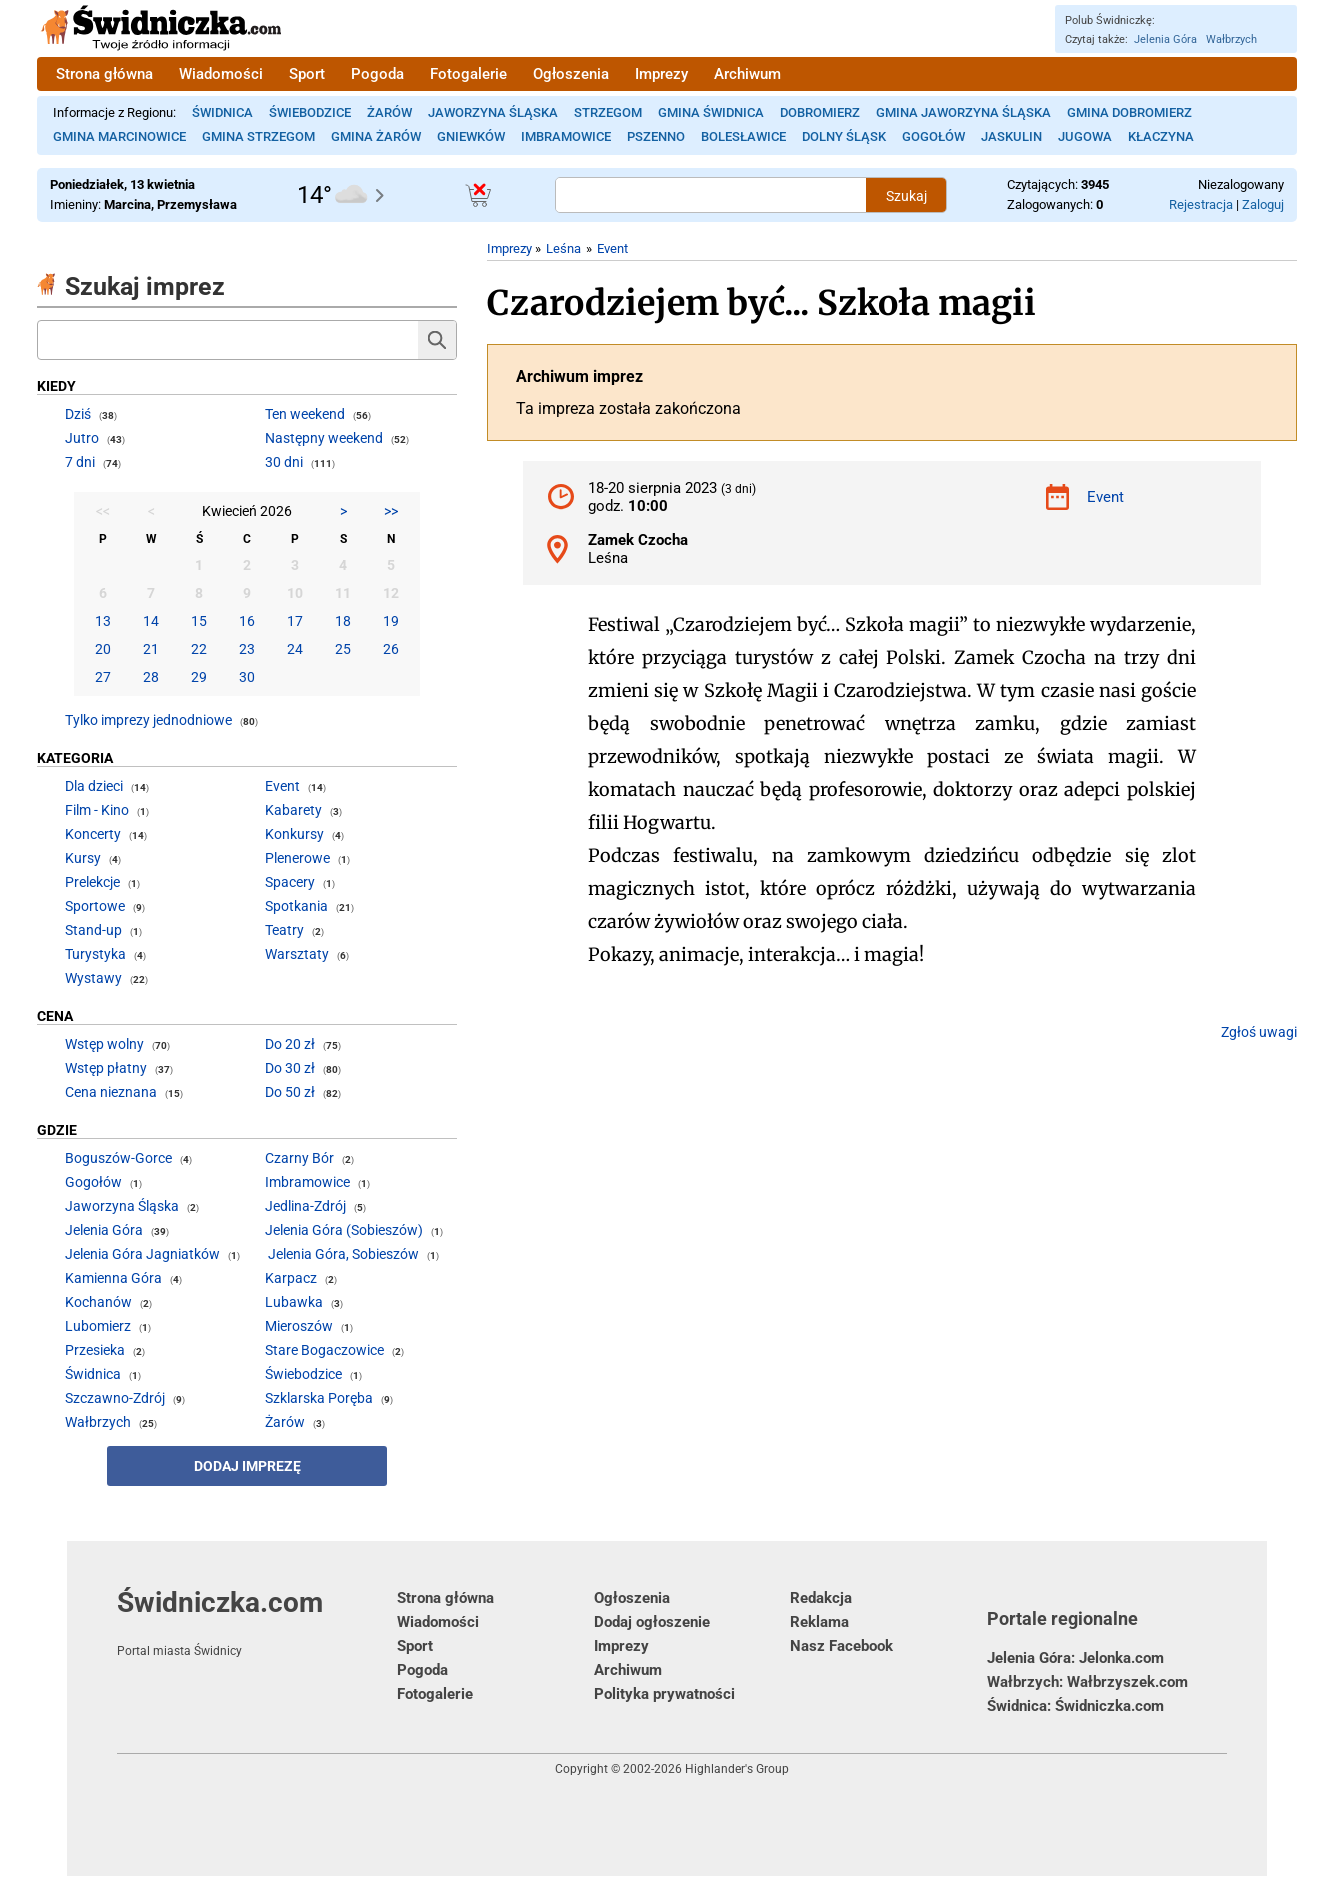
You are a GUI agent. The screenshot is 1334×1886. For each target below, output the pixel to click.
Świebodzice (310, 112)
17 (295, 621)
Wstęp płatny (106, 1068)
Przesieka (95, 1350)
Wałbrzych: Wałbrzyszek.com (1087, 1682)
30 (247, 677)
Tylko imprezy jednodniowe (148, 720)
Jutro (82, 438)
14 (151, 621)
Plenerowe (297, 858)
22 (199, 649)
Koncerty (93, 834)
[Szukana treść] (711, 195)
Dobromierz (820, 112)
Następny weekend (324, 438)
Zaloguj (1263, 204)
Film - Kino (97, 810)
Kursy (83, 858)
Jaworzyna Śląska (493, 112)
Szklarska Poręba (319, 1398)
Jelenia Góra (1165, 39)
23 (247, 649)
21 (151, 649)
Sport (307, 74)
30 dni (284, 462)
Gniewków (471, 136)
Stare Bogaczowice (324, 1350)
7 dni (80, 462)
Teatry (284, 930)
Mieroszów (299, 1326)
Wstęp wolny (104, 1044)
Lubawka (294, 1302)
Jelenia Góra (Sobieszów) (344, 1230)
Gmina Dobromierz (1129, 112)
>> (391, 511)
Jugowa (1085, 136)
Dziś (78, 414)
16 (247, 621)
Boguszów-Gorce (118, 1158)
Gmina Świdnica (711, 112)
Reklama (819, 1622)
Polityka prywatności (664, 1694)
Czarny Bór (299, 1158)
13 (103, 621)
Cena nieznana (111, 1092)
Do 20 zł (290, 1044)
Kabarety (293, 810)
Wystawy (93, 978)
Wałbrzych (1231, 39)
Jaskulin (1011, 136)
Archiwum (747, 74)
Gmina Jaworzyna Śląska (963, 112)
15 (199, 621)
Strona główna (104, 74)
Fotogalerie (468, 74)
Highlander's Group (737, 1769)
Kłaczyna (1161, 136)
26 (391, 649)
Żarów (389, 112)
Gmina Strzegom (258, 136)
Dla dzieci (94, 786)
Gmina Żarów (376, 136)
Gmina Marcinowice (119, 136)
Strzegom (608, 112)
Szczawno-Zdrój (115, 1398)
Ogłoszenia (571, 74)
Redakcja (821, 1598)
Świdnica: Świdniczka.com (1075, 1706)
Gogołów (933, 136)
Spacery (290, 882)
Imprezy (661, 74)
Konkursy (294, 834)
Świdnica (222, 112)
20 (103, 649)
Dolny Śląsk (844, 136)
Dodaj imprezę (247, 1466)
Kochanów (98, 1302)
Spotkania (296, 906)
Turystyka (95, 954)
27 (103, 677)
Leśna (563, 248)
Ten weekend (305, 414)
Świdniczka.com (257, 1622)
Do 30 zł (290, 1068)
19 (391, 621)
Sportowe (95, 906)
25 (343, 649)
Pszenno (656, 136)
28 (151, 677)
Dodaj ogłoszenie (652, 1622)
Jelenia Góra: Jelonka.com (1075, 1658)
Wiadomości (221, 74)
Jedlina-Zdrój (305, 1206)
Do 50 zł (290, 1092)
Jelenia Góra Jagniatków (142, 1254)
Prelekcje (92, 882)
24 (295, 649)
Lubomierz (98, 1326)
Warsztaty (297, 954)
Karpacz (291, 1278)
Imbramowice (566, 136)
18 (343, 621)
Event (612, 248)
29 (199, 677)
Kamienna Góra (113, 1278)
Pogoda (377, 74)
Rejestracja (1201, 204)
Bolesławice (743, 136)
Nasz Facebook (841, 1646)
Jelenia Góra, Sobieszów (343, 1254)
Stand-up (93, 930)
